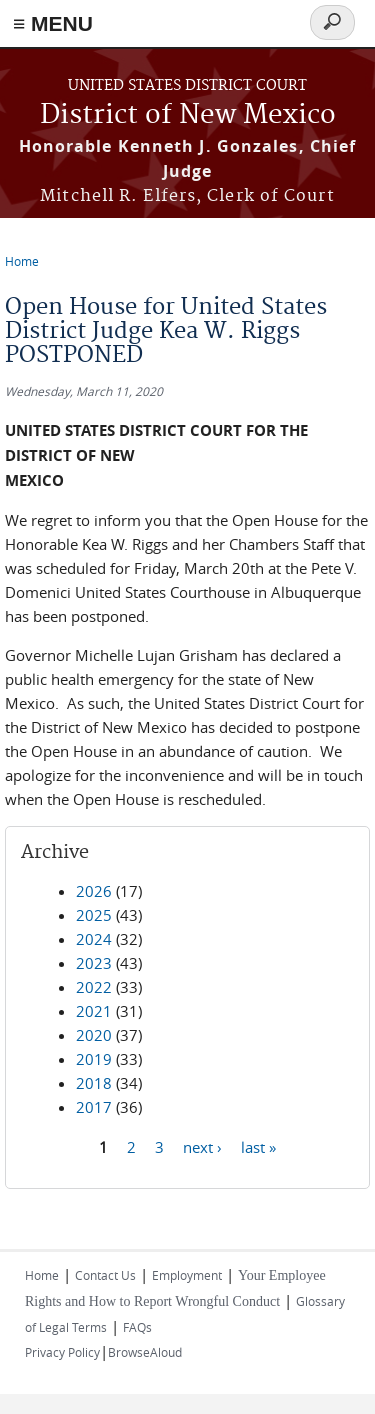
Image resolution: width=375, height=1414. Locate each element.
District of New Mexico (188, 115)
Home (22, 261)
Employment (187, 1275)
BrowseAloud (145, 1352)
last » (258, 1146)
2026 (94, 891)
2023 (94, 963)
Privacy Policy (62, 1352)
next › (202, 1146)
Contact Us (105, 1275)
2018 (94, 1083)
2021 (94, 1011)
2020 (94, 1035)
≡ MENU (53, 23)
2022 (94, 987)
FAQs (137, 1327)
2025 (94, 915)
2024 (94, 939)
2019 (94, 1059)
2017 (94, 1107)
